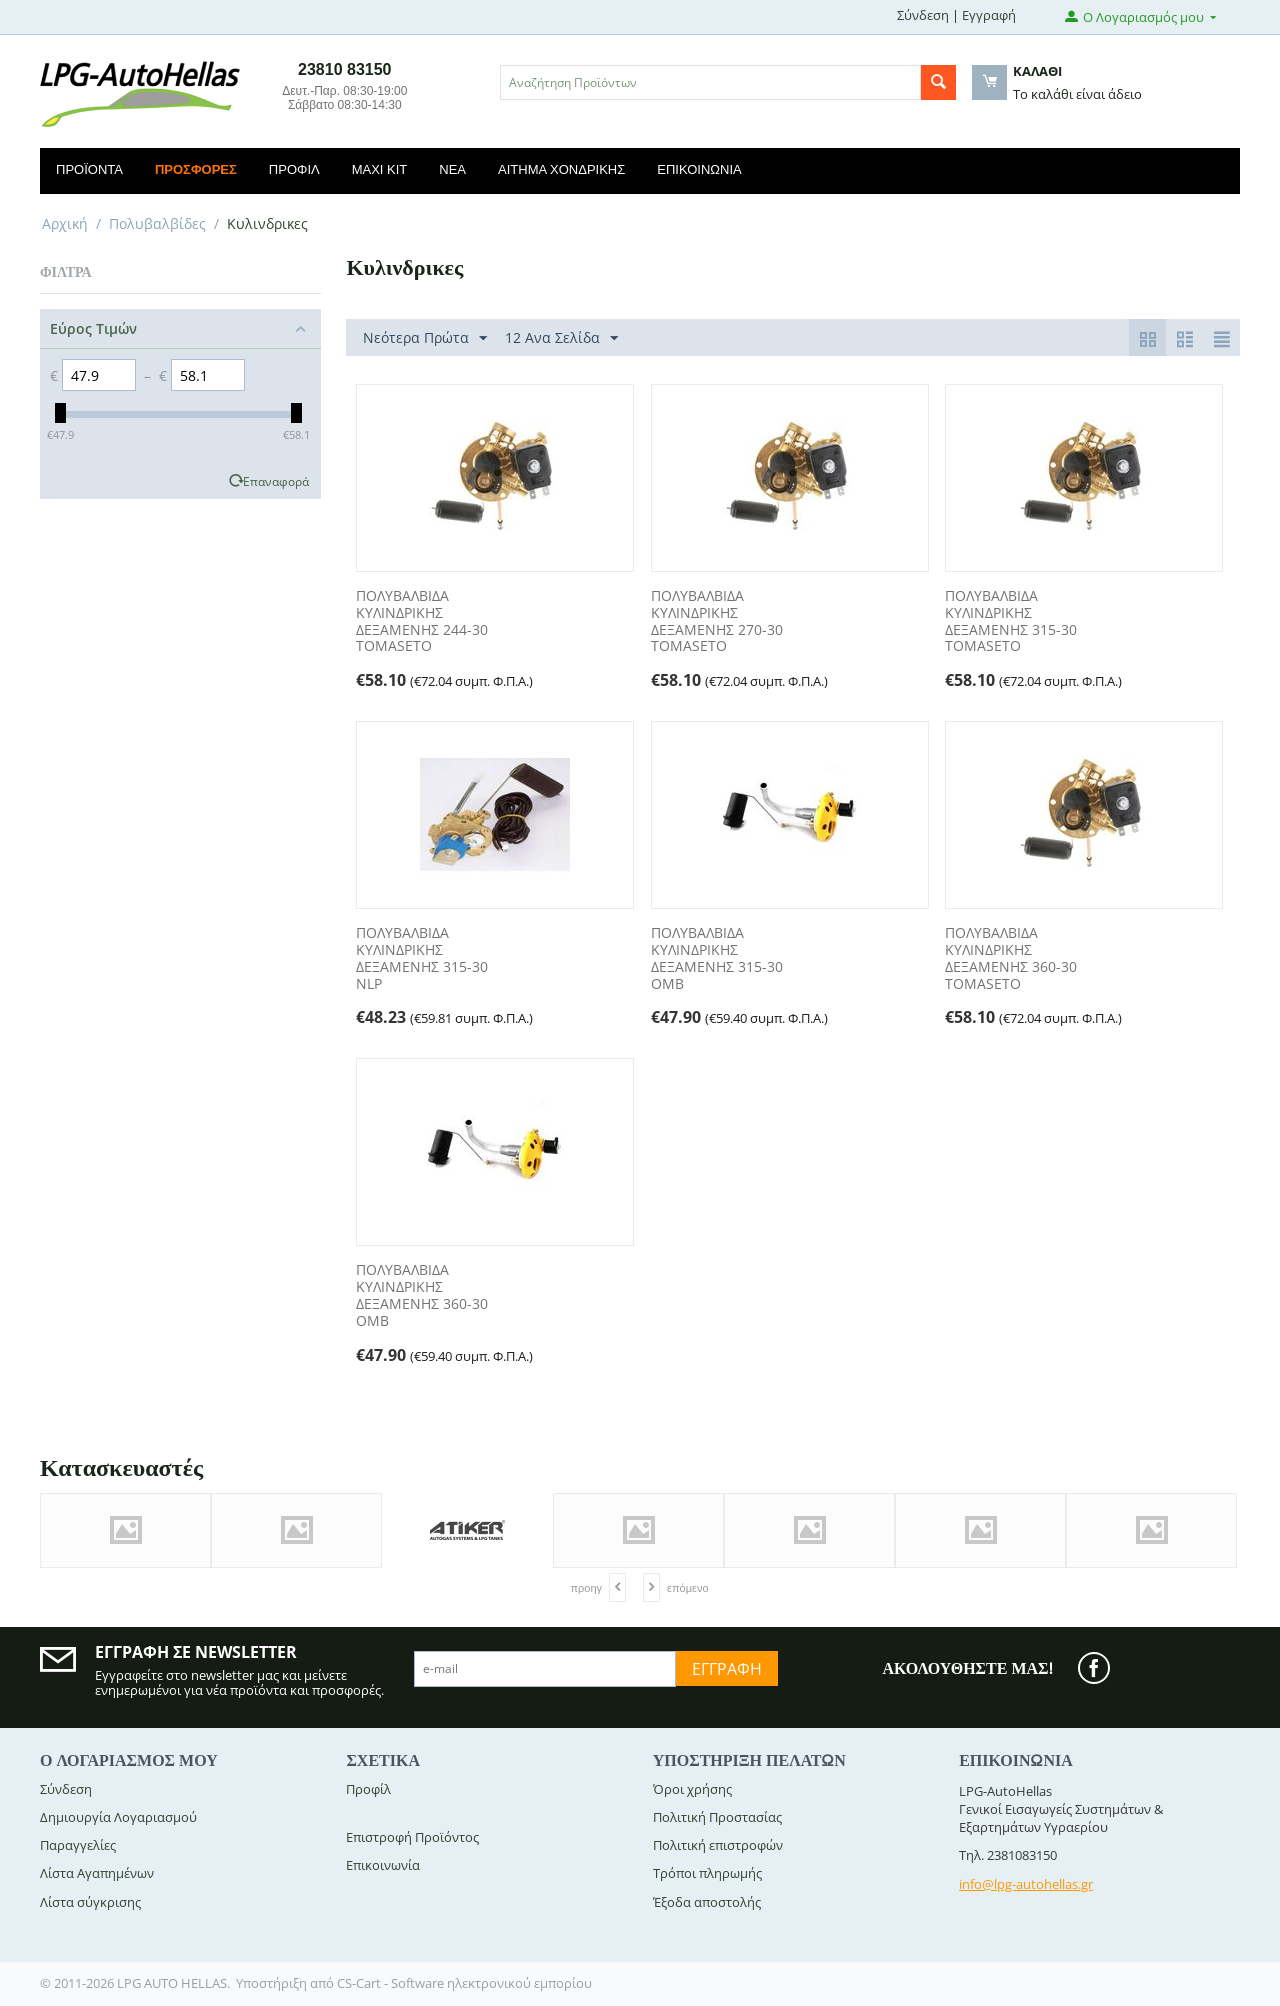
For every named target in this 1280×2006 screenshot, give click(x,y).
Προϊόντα (89, 169)
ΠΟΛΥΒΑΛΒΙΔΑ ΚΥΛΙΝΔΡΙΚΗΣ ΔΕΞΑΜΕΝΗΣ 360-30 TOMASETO (1011, 958)
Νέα (452, 169)
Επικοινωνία (699, 169)
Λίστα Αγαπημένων (97, 1873)
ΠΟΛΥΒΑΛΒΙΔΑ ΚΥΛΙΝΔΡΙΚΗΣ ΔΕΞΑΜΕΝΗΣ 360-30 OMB (422, 1295)
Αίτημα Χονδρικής (561, 169)
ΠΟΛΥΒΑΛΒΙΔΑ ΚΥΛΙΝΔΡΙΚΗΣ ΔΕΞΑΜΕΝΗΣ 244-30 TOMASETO (422, 621)
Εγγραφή (989, 15)
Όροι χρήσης (692, 1789)
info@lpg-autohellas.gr (1026, 1884)
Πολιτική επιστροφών (718, 1845)
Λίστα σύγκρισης (90, 1902)
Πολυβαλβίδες (157, 223)
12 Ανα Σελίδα (561, 338)
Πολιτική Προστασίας (717, 1817)
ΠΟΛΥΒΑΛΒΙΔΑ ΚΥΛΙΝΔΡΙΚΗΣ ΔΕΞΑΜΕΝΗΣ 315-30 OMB (717, 958)
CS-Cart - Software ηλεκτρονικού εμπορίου (464, 1983)
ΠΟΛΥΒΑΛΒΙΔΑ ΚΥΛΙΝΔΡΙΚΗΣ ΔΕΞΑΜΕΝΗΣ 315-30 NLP (422, 958)
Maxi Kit (380, 169)
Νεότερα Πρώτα (425, 338)
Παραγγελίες (78, 1845)
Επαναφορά (276, 481)
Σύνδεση (923, 15)
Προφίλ (294, 169)
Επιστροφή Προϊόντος (412, 1837)
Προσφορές (196, 169)
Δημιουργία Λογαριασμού (118, 1817)
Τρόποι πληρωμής (707, 1873)
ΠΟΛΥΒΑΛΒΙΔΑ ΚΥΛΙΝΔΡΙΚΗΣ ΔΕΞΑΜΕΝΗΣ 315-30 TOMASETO (1011, 621)
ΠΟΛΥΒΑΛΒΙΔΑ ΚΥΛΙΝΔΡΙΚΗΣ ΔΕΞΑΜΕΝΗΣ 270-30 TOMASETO (717, 621)
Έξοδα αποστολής (707, 1902)
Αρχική (65, 223)
